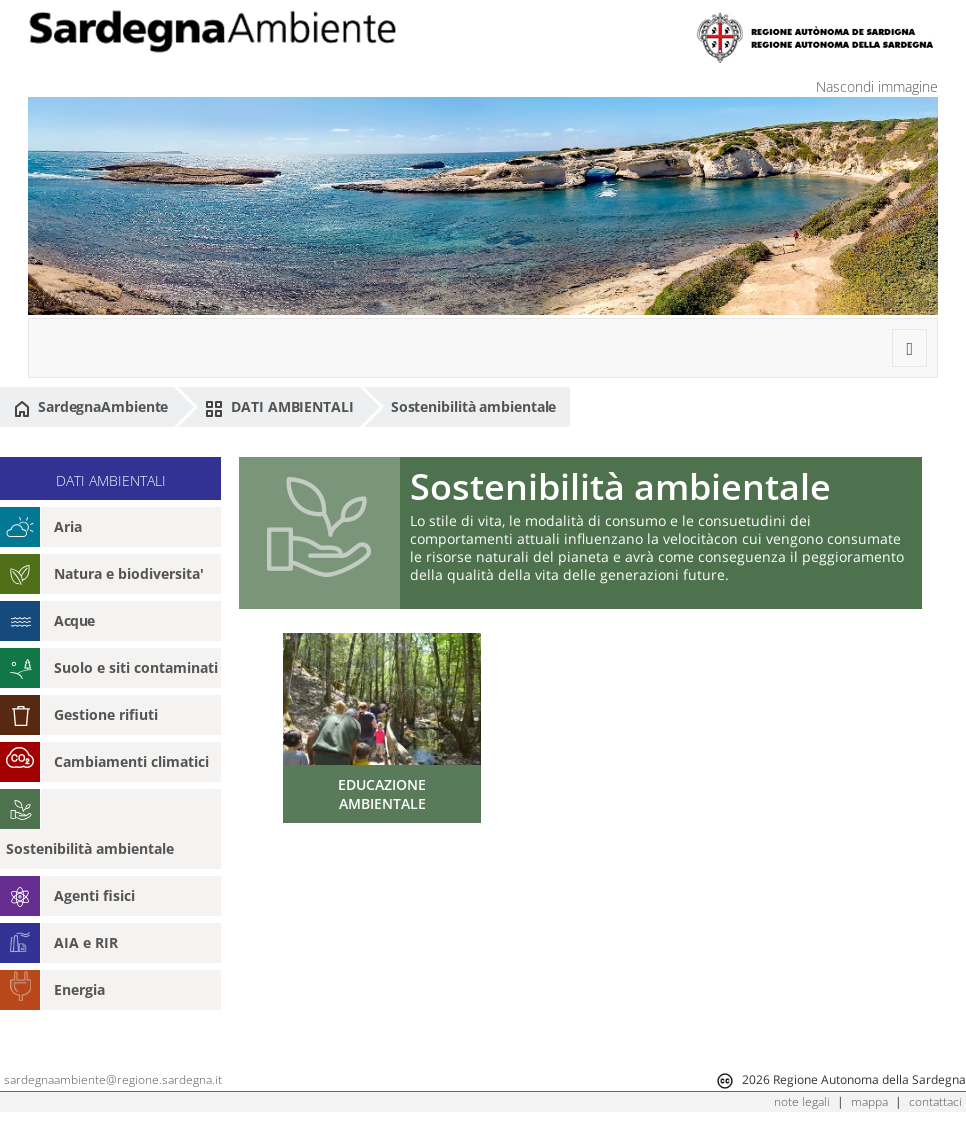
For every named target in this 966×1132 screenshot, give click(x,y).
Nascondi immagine (877, 86)
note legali (802, 1101)
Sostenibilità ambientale (474, 406)
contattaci (935, 1101)
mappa (869, 1101)
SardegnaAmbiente (91, 407)
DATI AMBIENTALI (279, 407)
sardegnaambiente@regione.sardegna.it (113, 1079)
